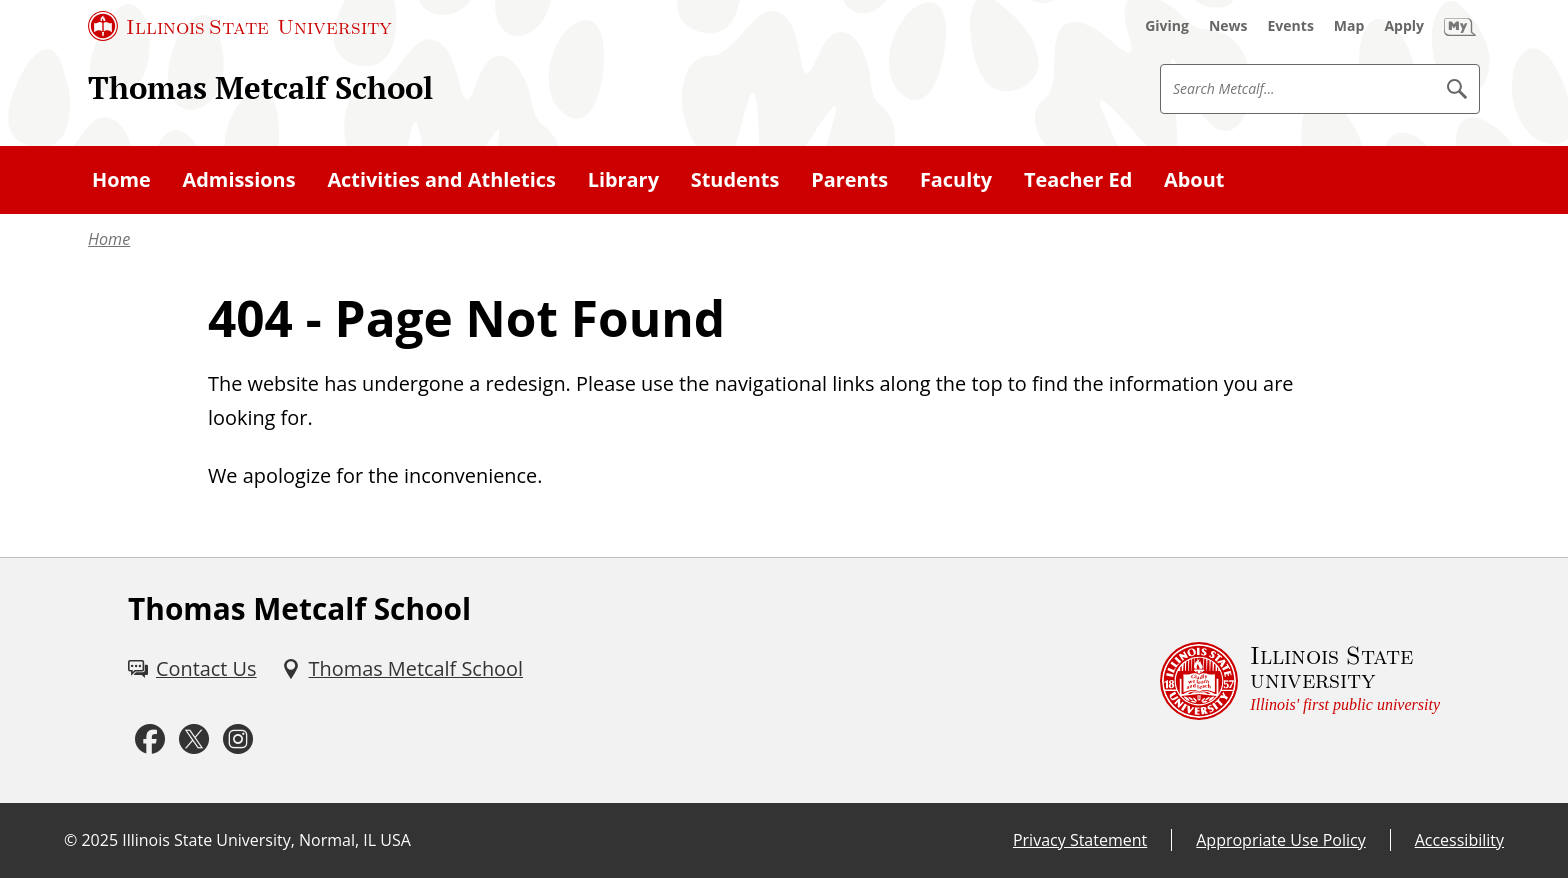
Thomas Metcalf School (260, 87)
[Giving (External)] (1167, 26)
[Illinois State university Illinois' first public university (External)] (1300, 680)
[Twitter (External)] (194, 739)
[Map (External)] (1349, 26)
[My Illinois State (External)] (1460, 26)
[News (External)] (1228, 26)
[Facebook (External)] (150, 739)
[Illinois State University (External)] (240, 26)
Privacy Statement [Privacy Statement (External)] (1080, 840)
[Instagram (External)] (238, 739)
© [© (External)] (70, 840)
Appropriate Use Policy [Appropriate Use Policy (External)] (1280, 840)
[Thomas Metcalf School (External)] (402, 669)
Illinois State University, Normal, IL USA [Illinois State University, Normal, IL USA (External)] (266, 840)
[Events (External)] (1291, 26)
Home (109, 239)
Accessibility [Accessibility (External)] (1459, 840)
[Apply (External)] (1404, 26)
